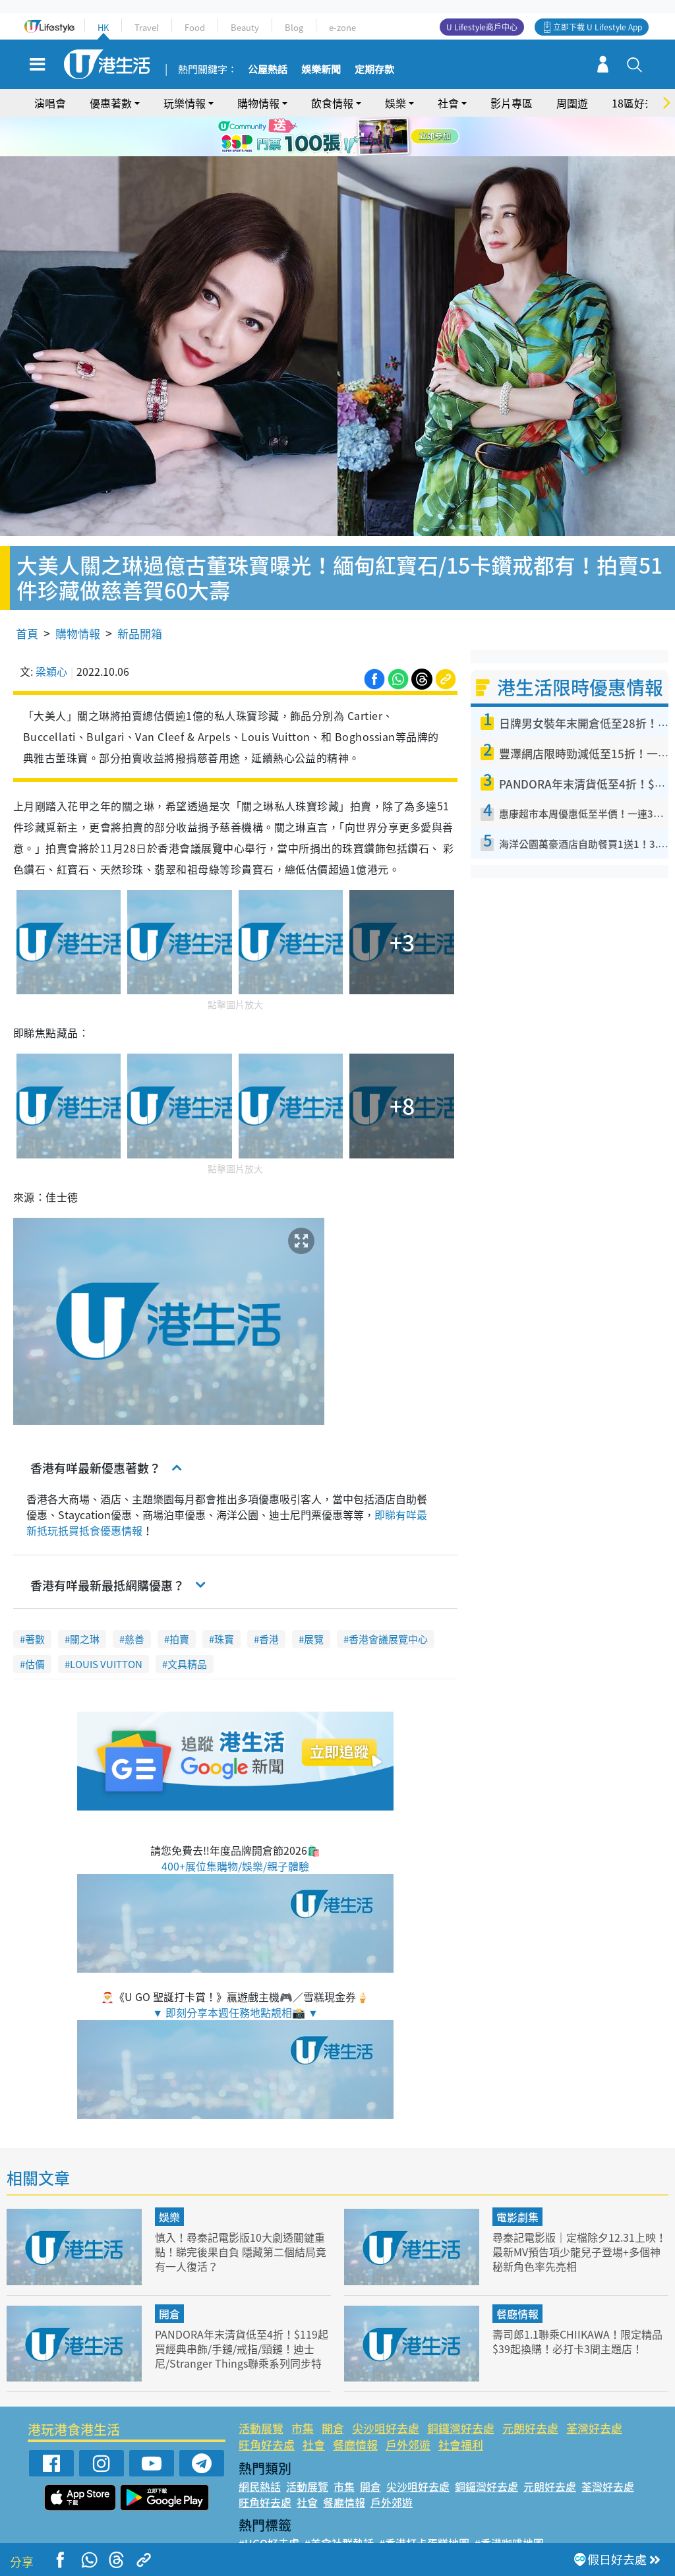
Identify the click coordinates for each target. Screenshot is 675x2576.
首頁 (27, 595)
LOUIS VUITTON (106, 1626)
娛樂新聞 (321, 70)
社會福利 (460, 2407)
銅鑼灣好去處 (460, 2389)
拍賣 (179, 1601)
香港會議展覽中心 (388, 1601)
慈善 (134, 1601)
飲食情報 (332, 103)
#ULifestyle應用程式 (288, 2521)
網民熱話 (260, 2448)
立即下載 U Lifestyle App (597, 27)
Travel (146, 27)
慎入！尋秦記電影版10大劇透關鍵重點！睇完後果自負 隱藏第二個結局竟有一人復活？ (240, 2213)
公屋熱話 (267, 70)
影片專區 (511, 103)
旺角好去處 (267, 2407)
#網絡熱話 (263, 2536)
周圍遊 (572, 103)
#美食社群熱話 (339, 2505)
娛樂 (395, 103)
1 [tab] (314, 153)
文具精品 (187, 1626)
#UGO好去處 (269, 2505)
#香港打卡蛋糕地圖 (424, 2505)
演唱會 (50, 103)
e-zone (342, 27)
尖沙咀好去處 (385, 2389)
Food (195, 27)
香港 (269, 1601)
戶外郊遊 (408, 2407)
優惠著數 (111, 103)
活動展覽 (261, 2389)
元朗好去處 (530, 2389)
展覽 (314, 1601)
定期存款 (374, 70)
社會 (448, 103)
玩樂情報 (184, 103)
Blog (294, 27)
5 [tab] (367, 153)
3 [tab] (340, 153)
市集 (302, 2389)
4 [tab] (354, 153)
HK (103, 27)
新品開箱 (139, 595)
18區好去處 (639, 103)
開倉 (169, 2275)
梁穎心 (51, 633)
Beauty (245, 27)
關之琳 (85, 1601)
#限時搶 (362, 2521)
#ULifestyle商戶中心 (524, 2521)
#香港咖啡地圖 (509, 2505)
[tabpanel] (337, 136)
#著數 (592, 2521)
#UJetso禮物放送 (427, 2521)
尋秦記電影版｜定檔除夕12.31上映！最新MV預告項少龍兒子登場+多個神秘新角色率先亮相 (573, 2213)
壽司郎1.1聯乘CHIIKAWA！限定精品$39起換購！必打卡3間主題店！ (577, 2302)
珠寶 (224, 1601)
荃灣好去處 (594, 2389)
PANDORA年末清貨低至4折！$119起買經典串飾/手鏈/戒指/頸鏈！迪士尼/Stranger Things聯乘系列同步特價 (240, 2317)
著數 (35, 1601)
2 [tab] (327, 153)
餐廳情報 (517, 2275)
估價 (35, 1626)
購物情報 (258, 103)
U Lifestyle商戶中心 (481, 27)
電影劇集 (517, 2179)
